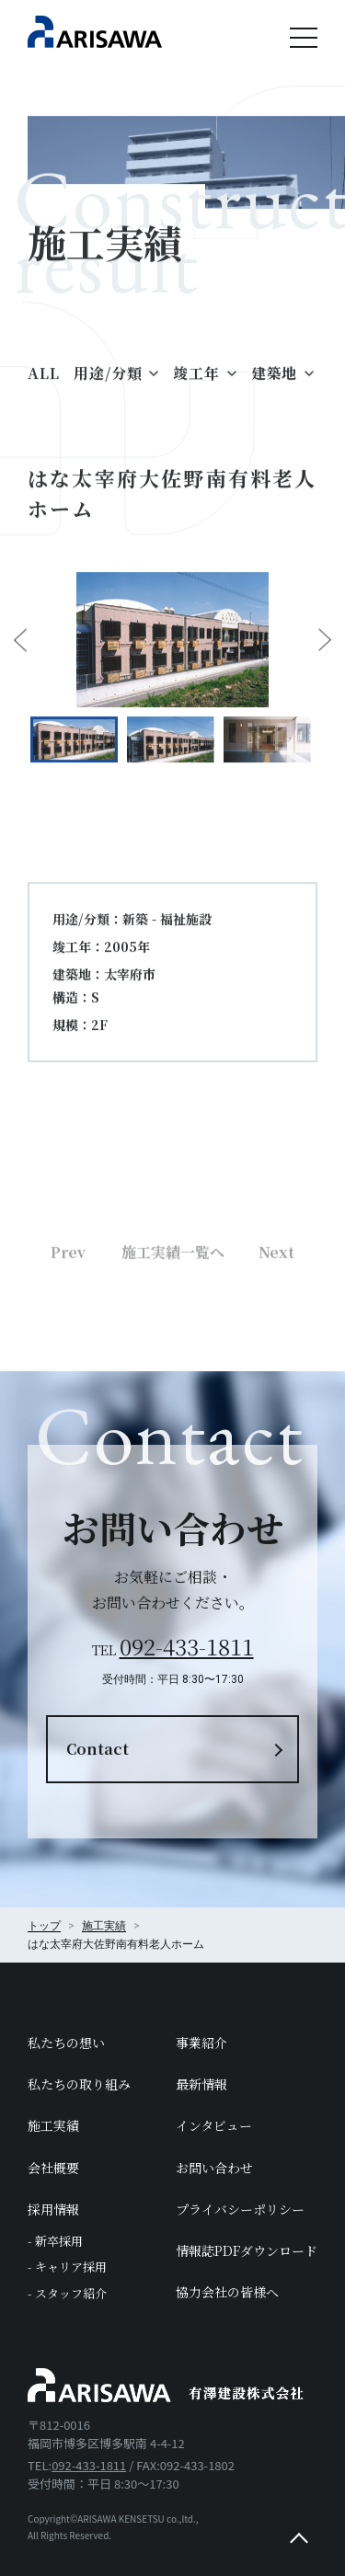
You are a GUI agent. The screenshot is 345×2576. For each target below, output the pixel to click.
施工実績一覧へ (172, 1303)
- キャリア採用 (67, 2266)
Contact (97, 1748)
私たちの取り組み (79, 2084)
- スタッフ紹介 (67, 2293)
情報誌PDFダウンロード (246, 2250)
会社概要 (53, 2167)
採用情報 (53, 2209)
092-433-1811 (187, 1646)
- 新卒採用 (55, 2241)
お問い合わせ (214, 2167)
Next (324, 654)
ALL (43, 386)
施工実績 (53, 2125)
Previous (20, 654)
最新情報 (201, 2084)
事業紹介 (201, 2042)
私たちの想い (66, 2042)
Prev (68, 1303)
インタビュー (214, 2125)
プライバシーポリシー (240, 2209)
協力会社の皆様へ (227, 2292)
